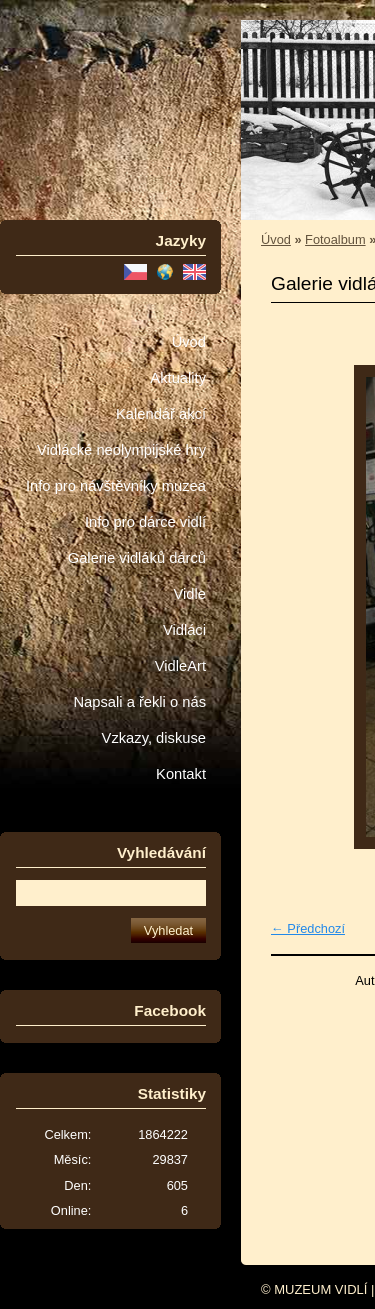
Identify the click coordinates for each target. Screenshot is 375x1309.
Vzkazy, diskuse (154, 738)
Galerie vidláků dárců (137, 558)
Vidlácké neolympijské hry (121, 450)
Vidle (190, 594)
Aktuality (178, 378)
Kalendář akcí (161, 414)
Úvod (189, 342)
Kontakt (181, 774)
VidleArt (180, 666)
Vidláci (184, 630)
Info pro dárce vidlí (145, 522)
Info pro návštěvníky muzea (116, 486)
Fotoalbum (335, 239)
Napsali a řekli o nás (139, 702)
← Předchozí (308, 928)
